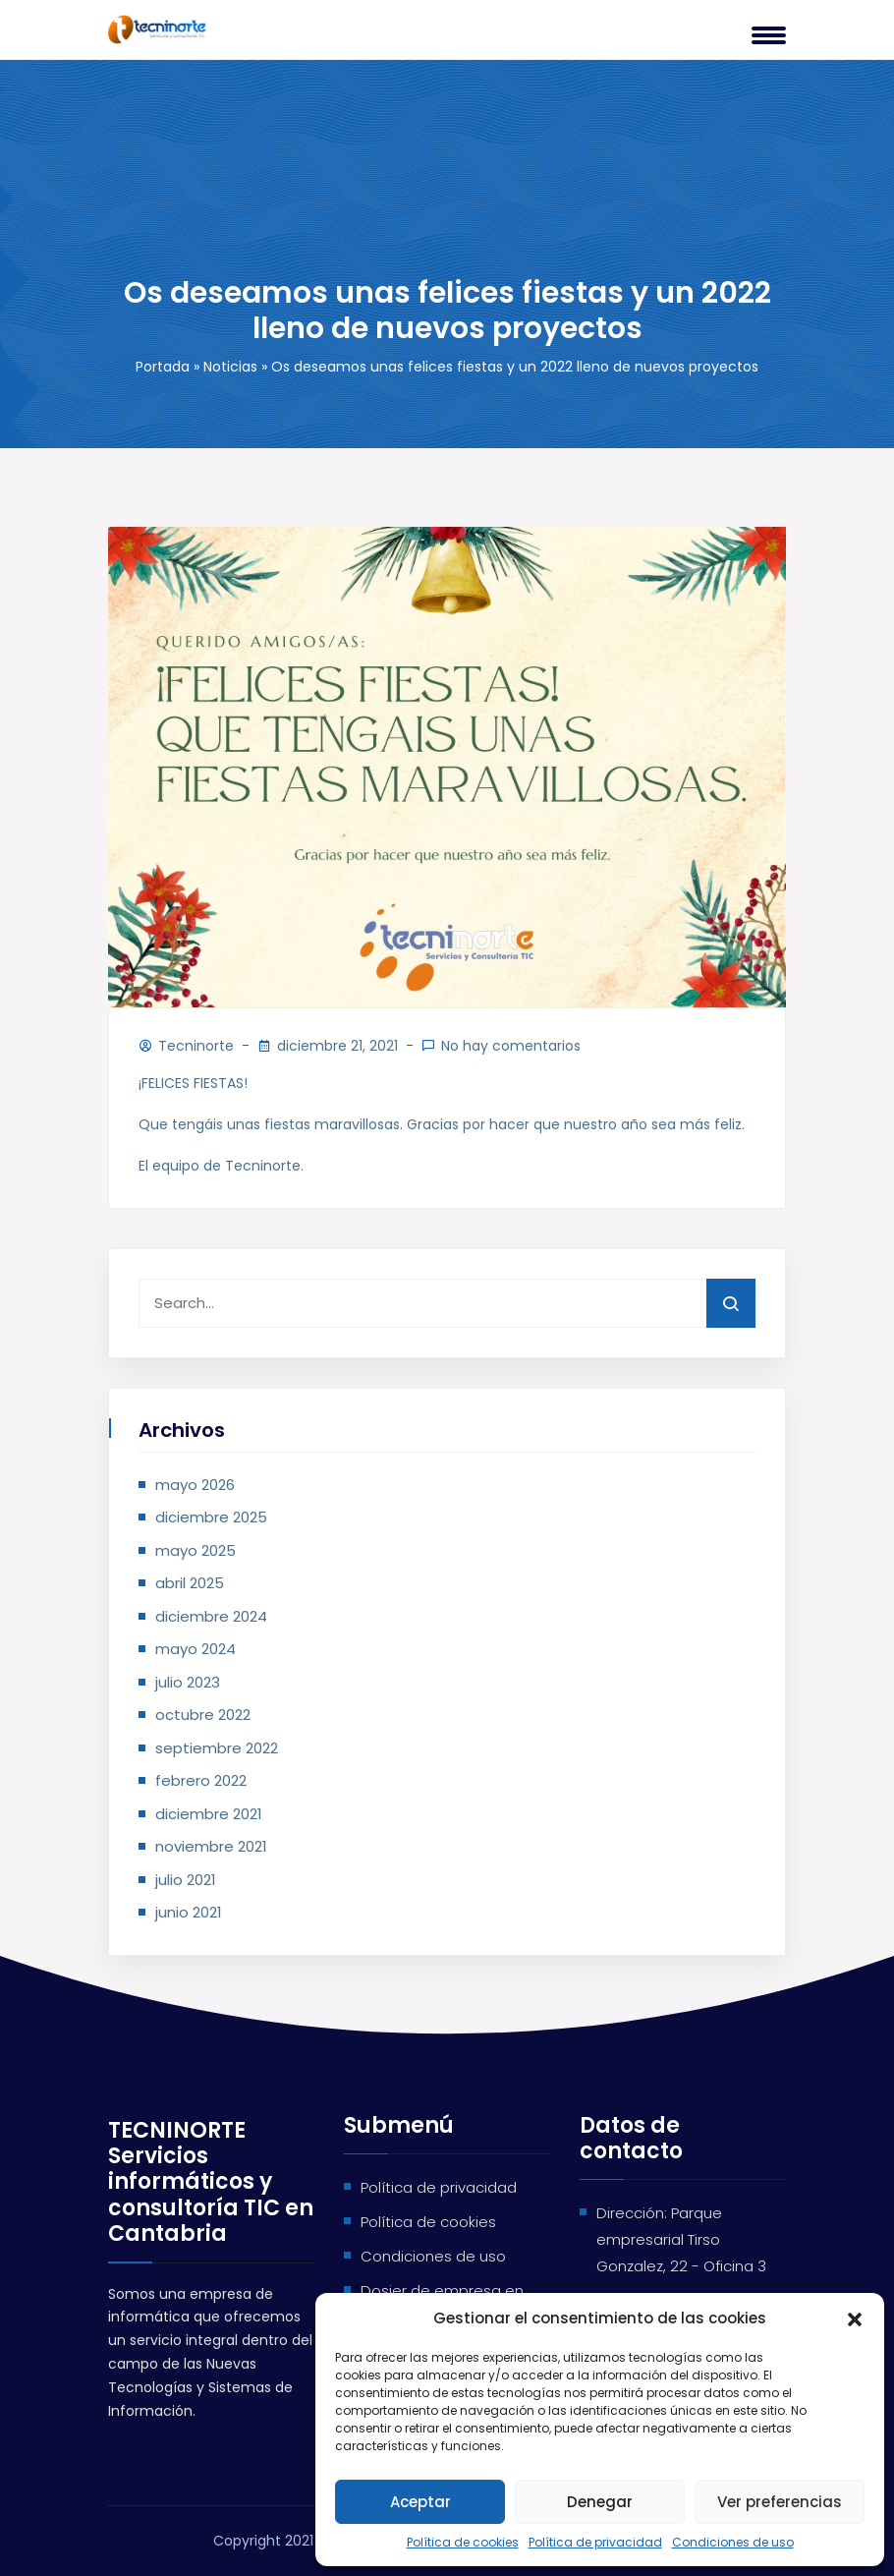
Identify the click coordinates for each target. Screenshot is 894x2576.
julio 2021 (185, 1879)
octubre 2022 (203, 1714)
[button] (855, 2318)
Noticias (230, 366)
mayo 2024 (195, 1648)
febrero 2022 (201, 1780)
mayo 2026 (195, 1484)
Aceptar (420, 2501)
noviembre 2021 (211, 1846)
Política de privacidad (595, 2542)
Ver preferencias (779, 2501)
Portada (163, 366)
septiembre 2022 (216, 1748)
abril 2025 (189, 1583)
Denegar (600, 2501)
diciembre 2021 (208, 1813)
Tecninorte (196, 1046)
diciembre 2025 (211, 1517)
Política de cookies (463, 2542)
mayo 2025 (195, 1550)
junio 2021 (188, 1912)
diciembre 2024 (211, 1616)
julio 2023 (187, 1682)
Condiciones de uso (733, 2542)
